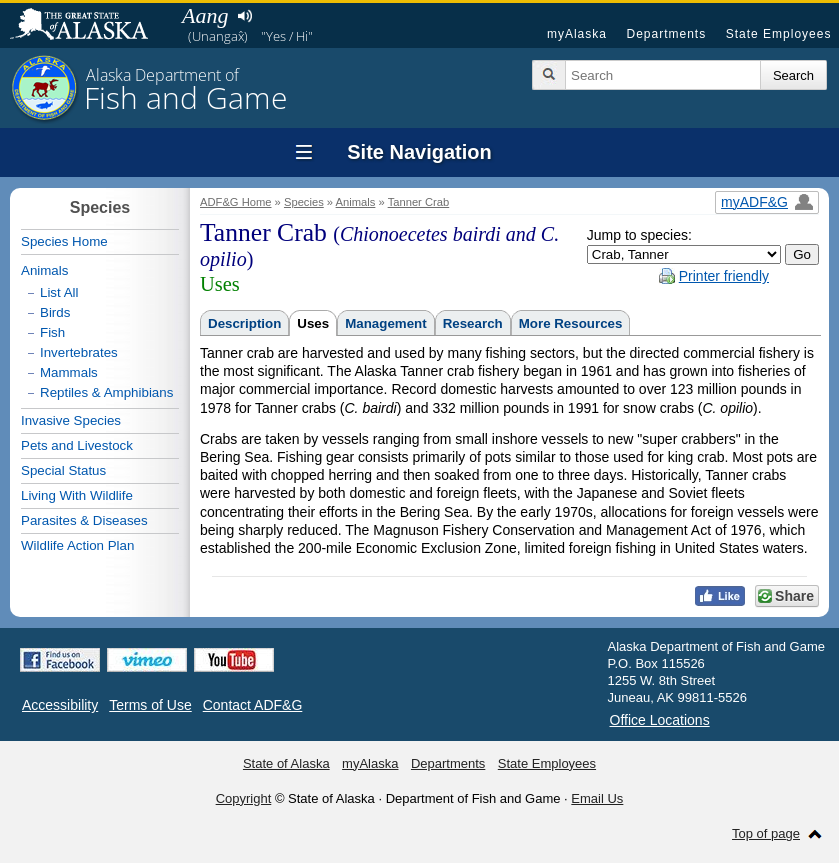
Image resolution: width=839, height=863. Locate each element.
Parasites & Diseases (84, 520)
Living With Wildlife (77, 495)
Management (385, 323)
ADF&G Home (236, 202)
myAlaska (577, 34)
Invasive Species (71, 420)
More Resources (571, 323)
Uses (313, 323)
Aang (205, 15)
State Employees (779, 34)
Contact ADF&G (253, 705)
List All (59, 292)
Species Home (64, 241)
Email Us (597, 798)
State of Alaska (89, 26)
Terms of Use (150, 705)
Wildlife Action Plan (77, 545)
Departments (666, 34)
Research (473, 323)
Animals (356, 202)
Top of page (766, 833)
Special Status (63, 470)
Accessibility (60, 705)
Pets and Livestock (77, 445)
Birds (55, 312)
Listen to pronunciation (244, 16)
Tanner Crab (419, 202)
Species (304, 202)
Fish (52, 332)
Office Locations (660, 720)
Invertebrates (79, 352)
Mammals (69, 372)
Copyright (244, 798)
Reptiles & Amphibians (106, 392)
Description (244, 323)
